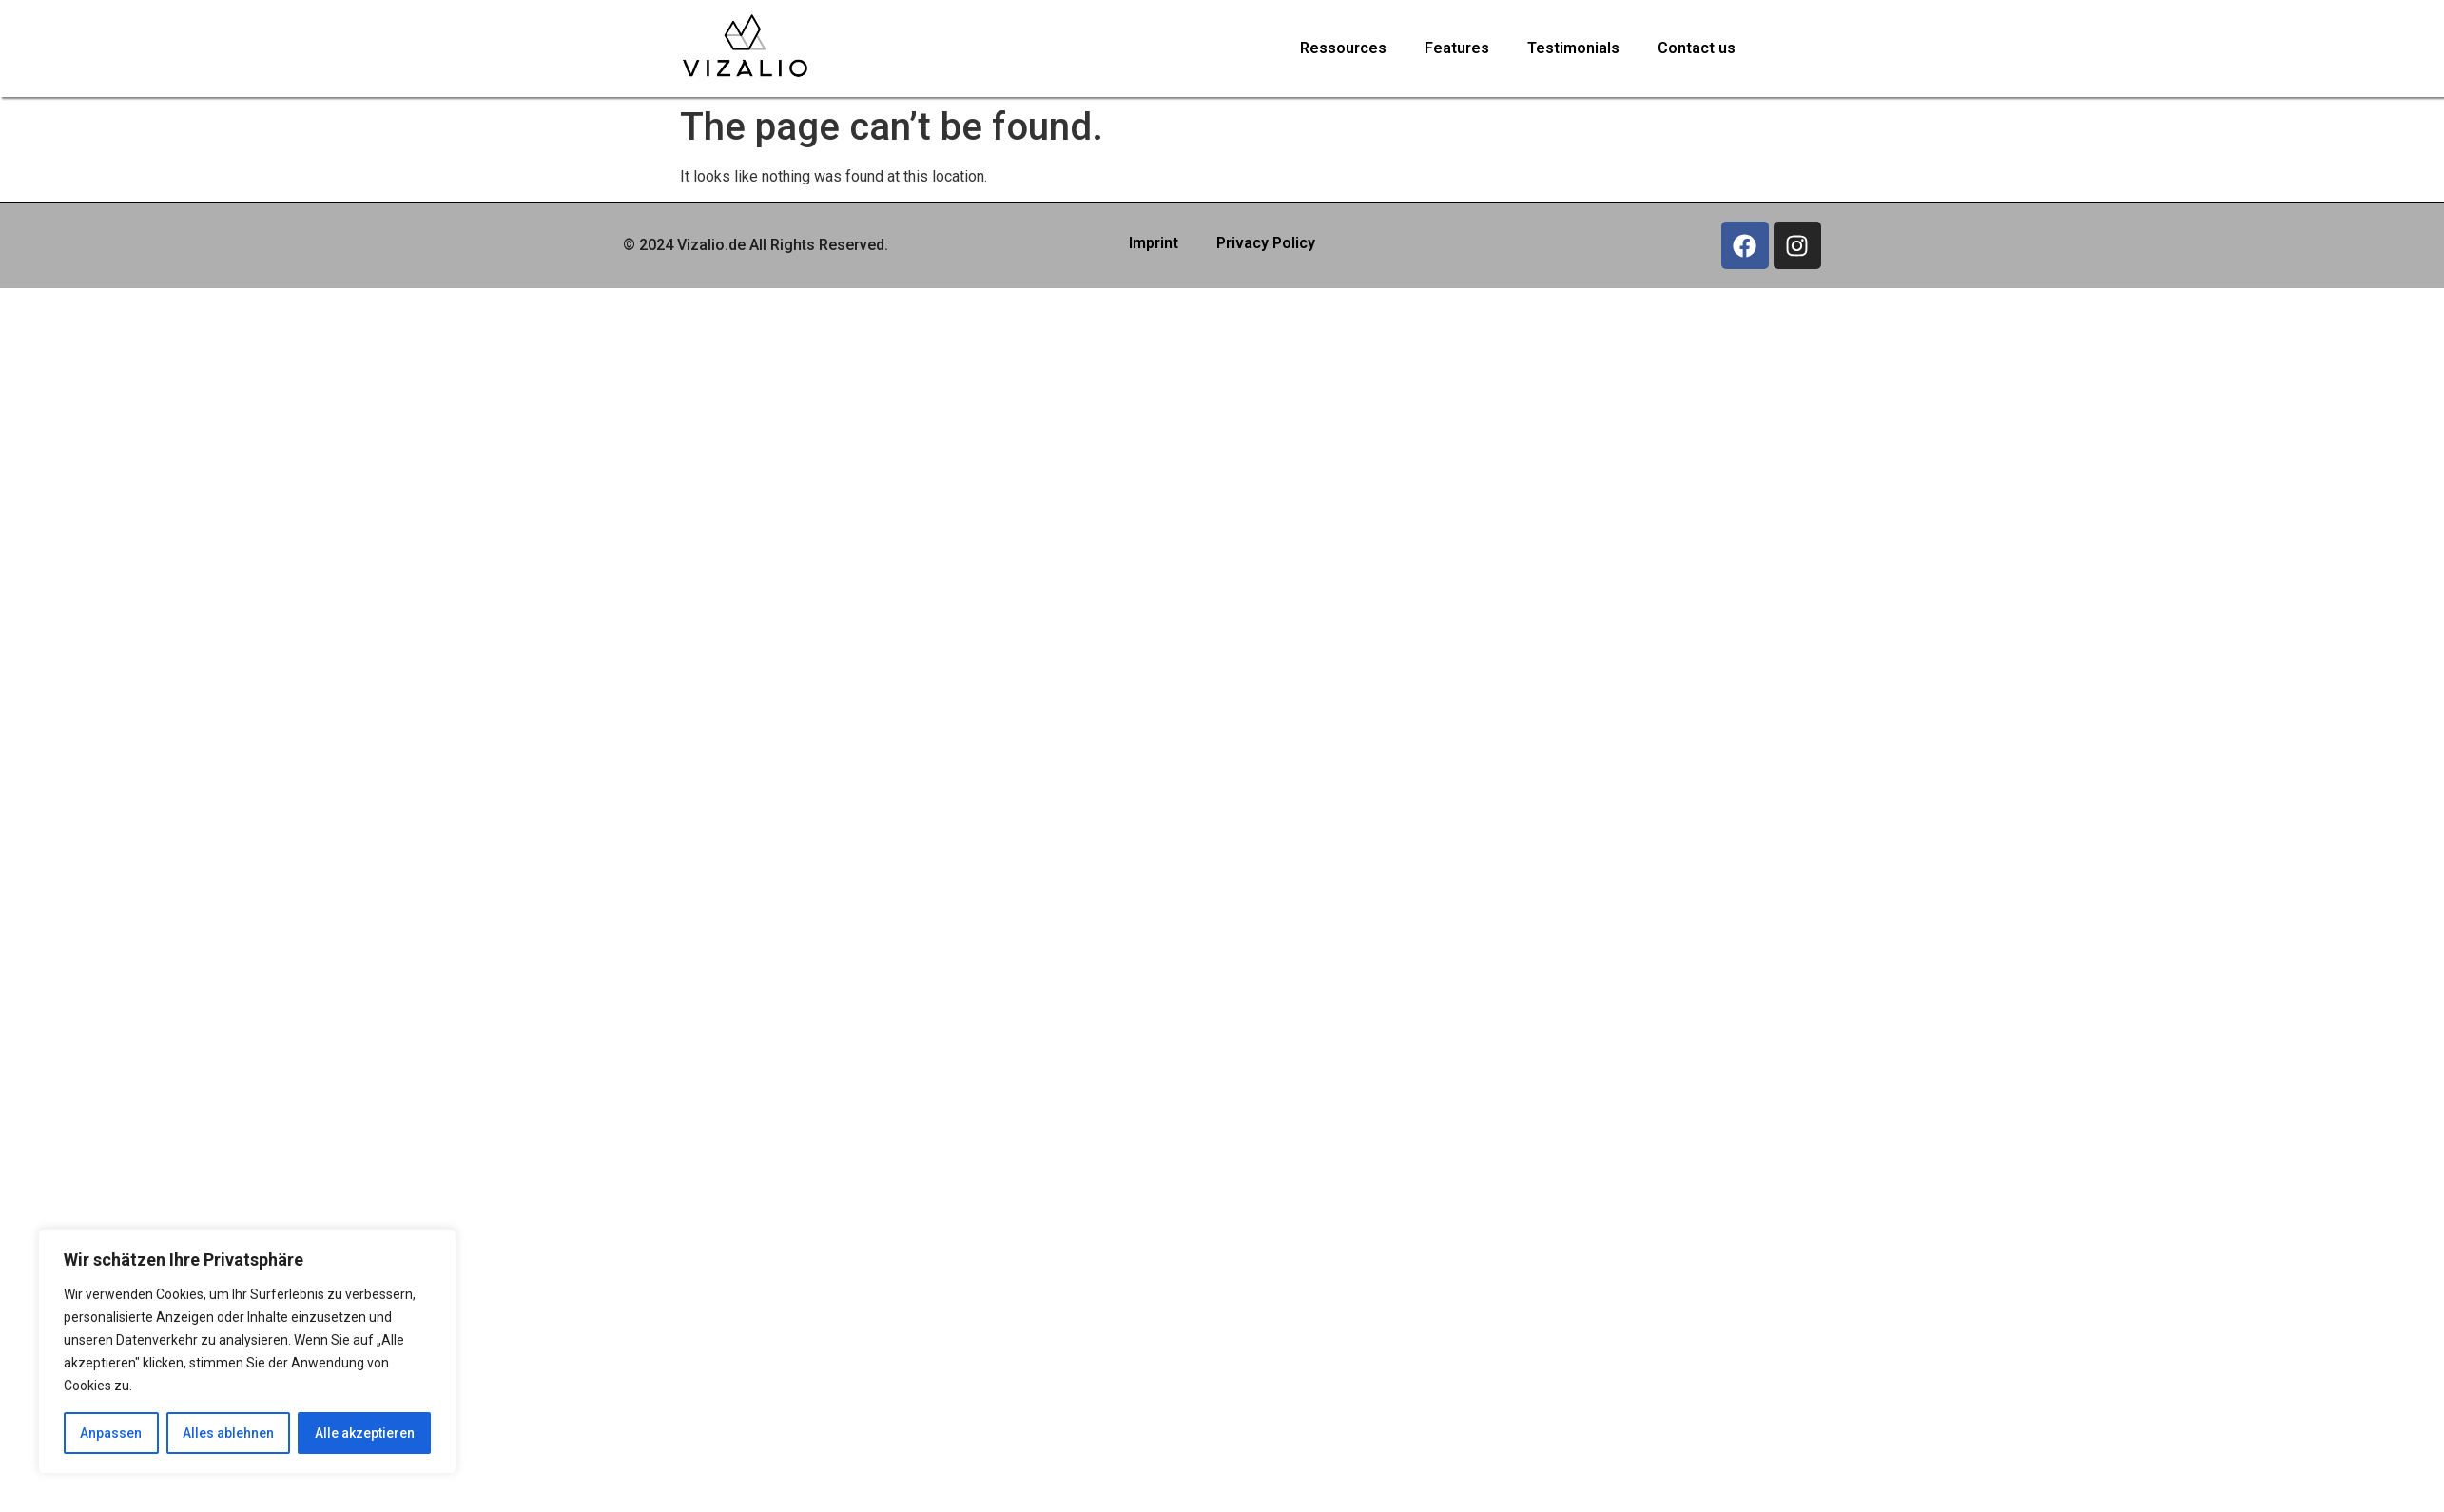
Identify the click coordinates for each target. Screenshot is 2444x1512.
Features (1457, 48)
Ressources (1343, 48)
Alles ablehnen (228, 1433)
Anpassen (111, 1433)
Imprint (1153, 243)
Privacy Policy (1265, 243)
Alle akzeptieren (365, 1433)
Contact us (1697, 48)
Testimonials (1573, 48)
